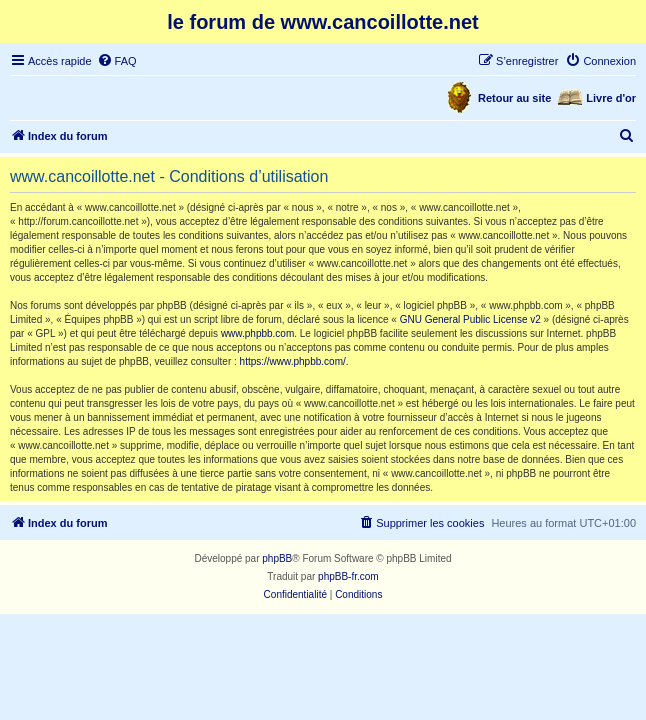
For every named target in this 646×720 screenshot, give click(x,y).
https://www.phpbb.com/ (293, 361)
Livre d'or (611, 98)
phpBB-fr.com (348, 576)
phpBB (277, 558)
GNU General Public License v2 (470, 319)
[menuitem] (117, 61)
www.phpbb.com (257, 333)
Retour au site (514, 98)
